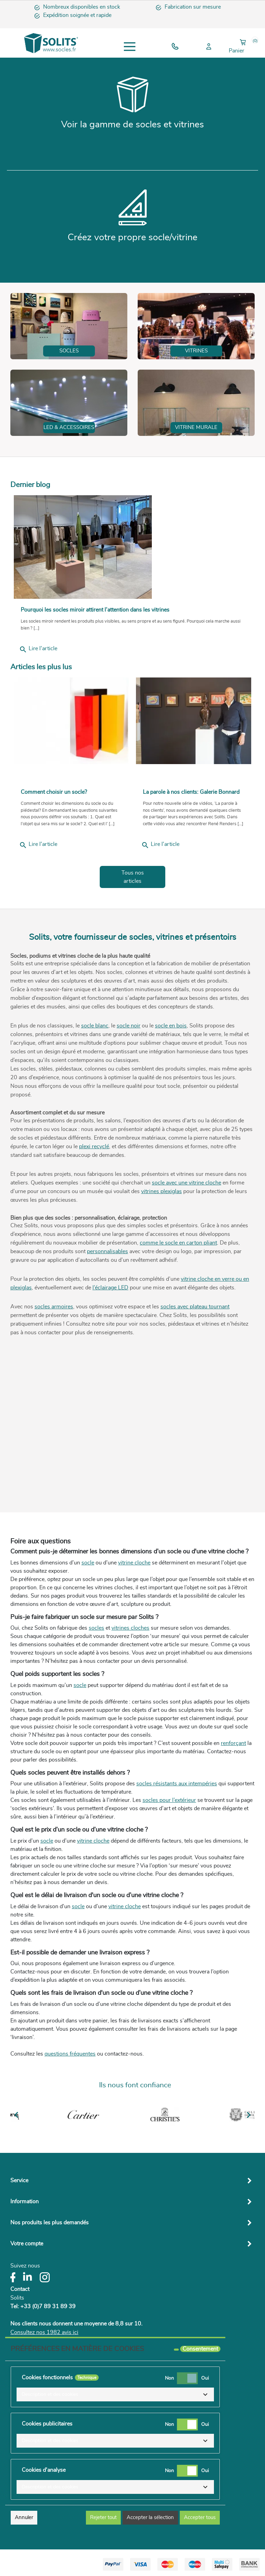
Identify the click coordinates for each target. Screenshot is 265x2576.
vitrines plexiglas (161, 1191)
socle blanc (94, 1025)
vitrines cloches (130, 1628)
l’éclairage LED (110, 1287)
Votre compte (26, 2243)
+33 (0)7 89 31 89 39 (48, 2306)
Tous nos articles (132, 877)
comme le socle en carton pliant (178, 1243)
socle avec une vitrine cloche (186, 1182)
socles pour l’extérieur (169, 1800)
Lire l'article (38, 649)
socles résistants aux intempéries (176, 1783)
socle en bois (171, 1025)
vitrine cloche (134, 1562)
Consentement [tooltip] (200, 2349)
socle (87, 1562)
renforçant (233, 1743)
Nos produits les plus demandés (49, 2222)
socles (96, 1628)
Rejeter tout (103, 2517)
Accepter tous (200, 2517)
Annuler (24, 2517)
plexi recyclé (94, 1146)
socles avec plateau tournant (194, 1306)
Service (19, 2180)
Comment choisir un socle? (54, 792)
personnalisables (107, 1251)
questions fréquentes (70, 2054)
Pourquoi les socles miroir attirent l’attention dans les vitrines (95, 610)
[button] (115, 2394)
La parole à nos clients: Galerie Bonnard (191, 792)
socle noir (128, 1025)
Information (24, 2201)
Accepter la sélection (150, 2517)
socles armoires (54, 1306)
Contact (19, 2289)
